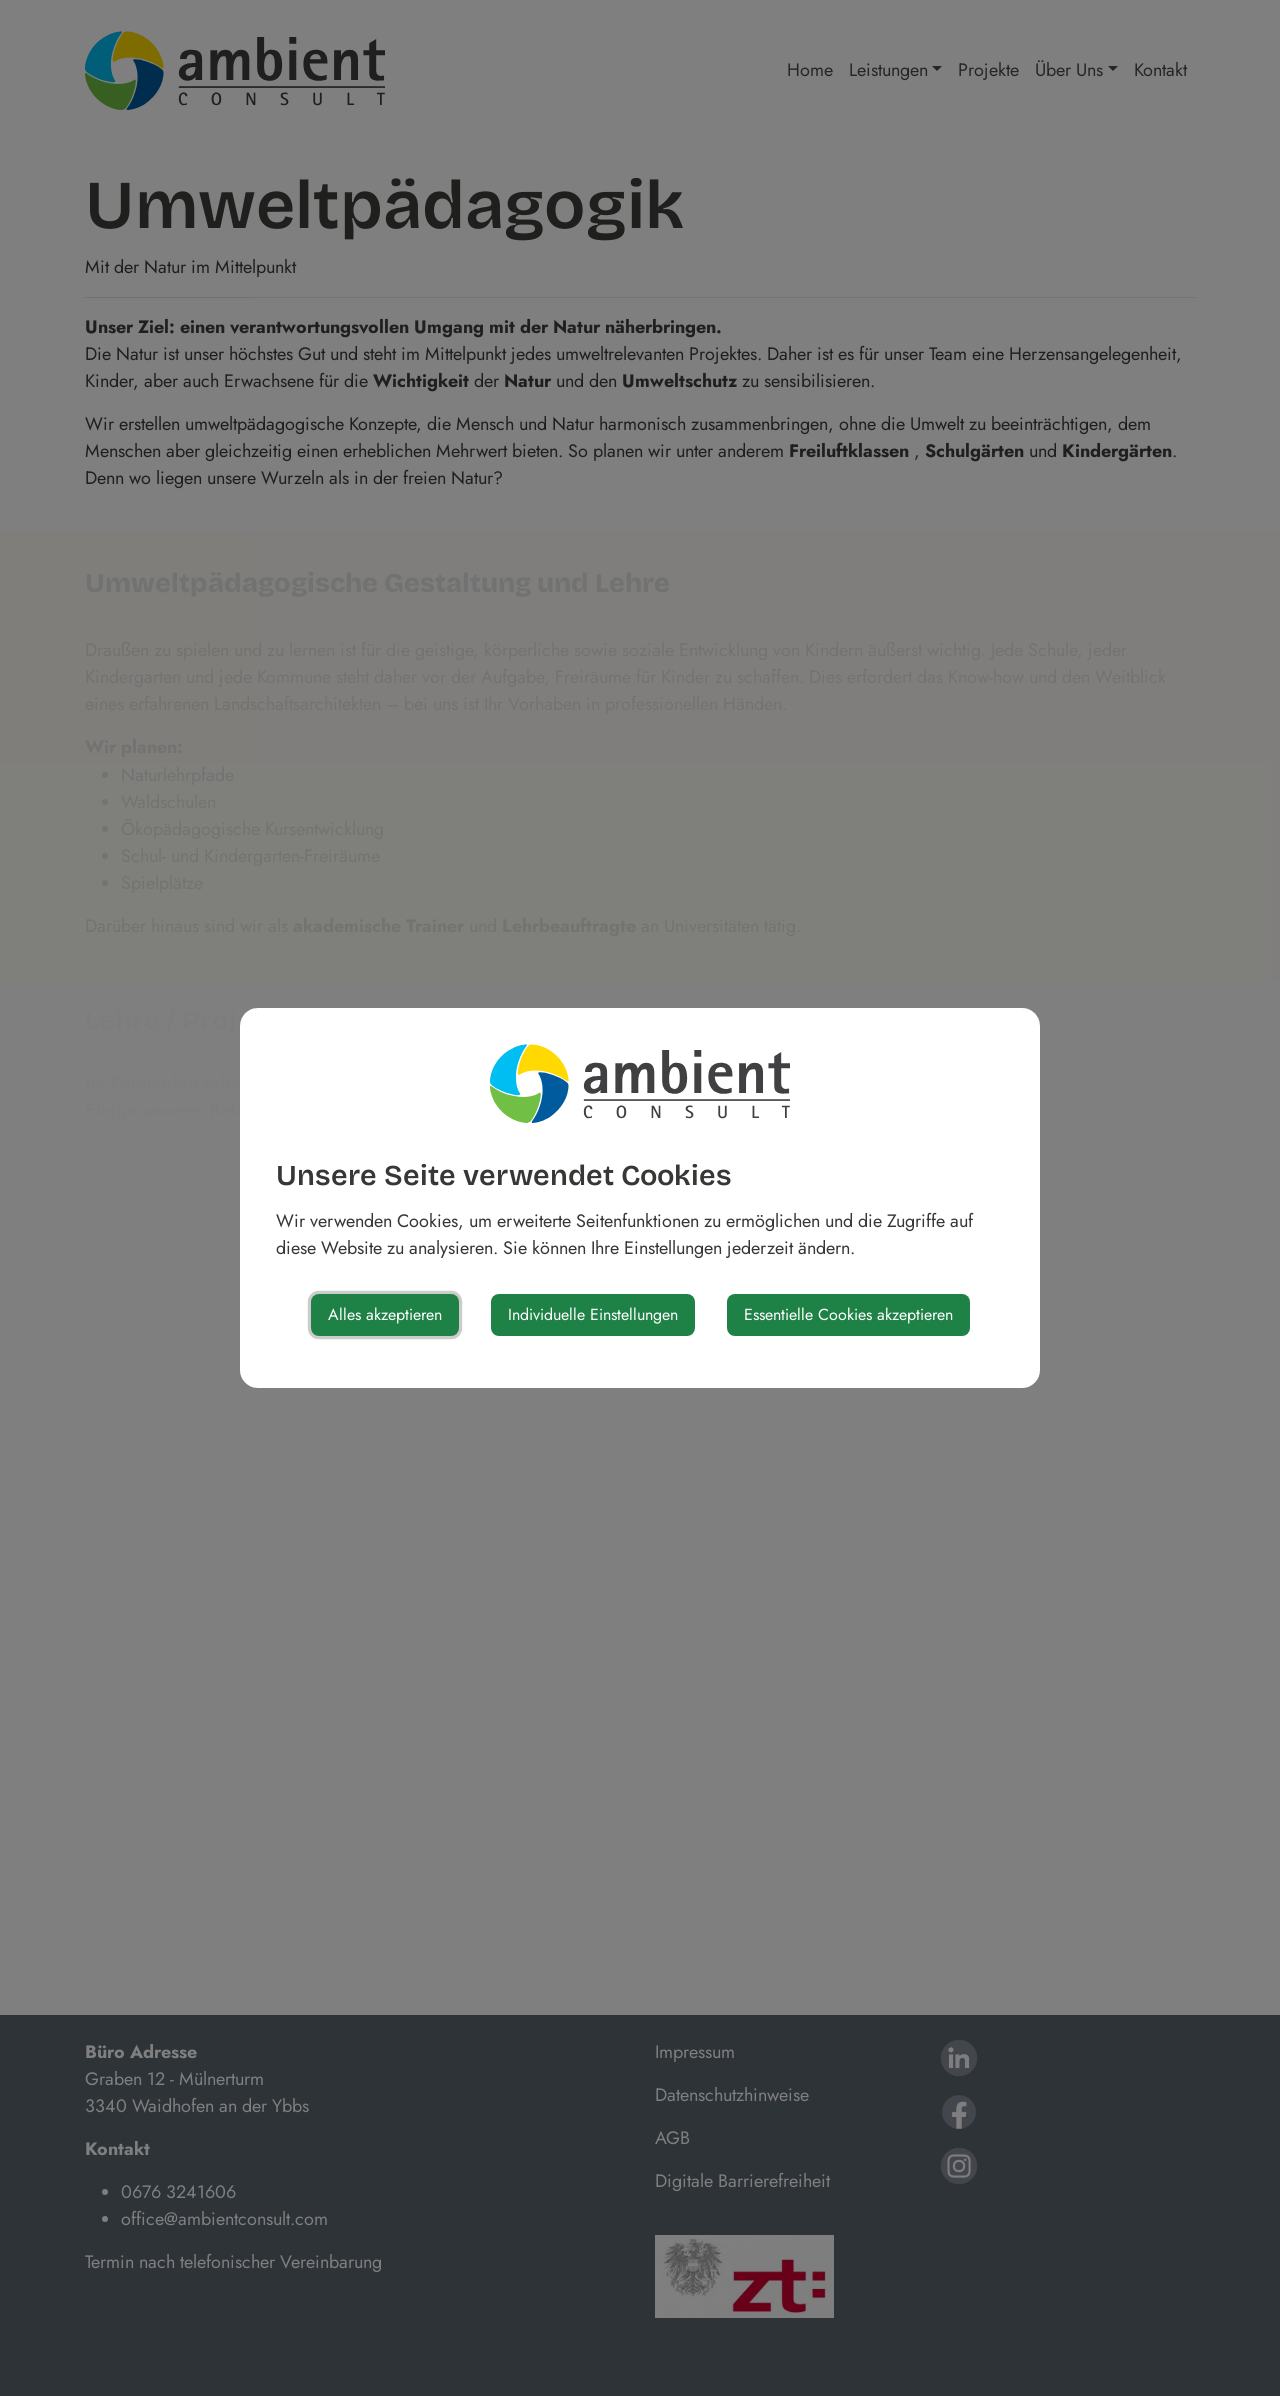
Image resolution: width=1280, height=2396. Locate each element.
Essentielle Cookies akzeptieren (848, 1314)
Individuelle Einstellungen (593, 1314)
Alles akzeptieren (385, 1314)
